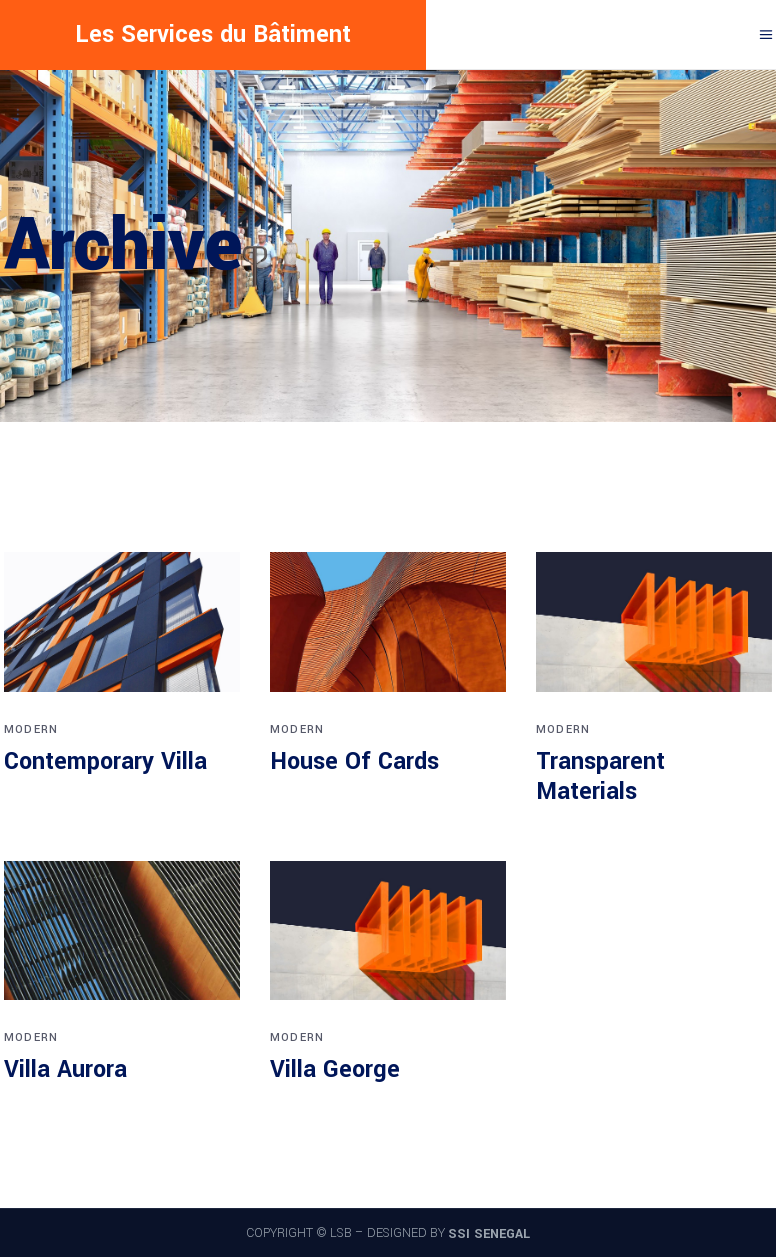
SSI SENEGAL (489, 1234)
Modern (31, 729)
